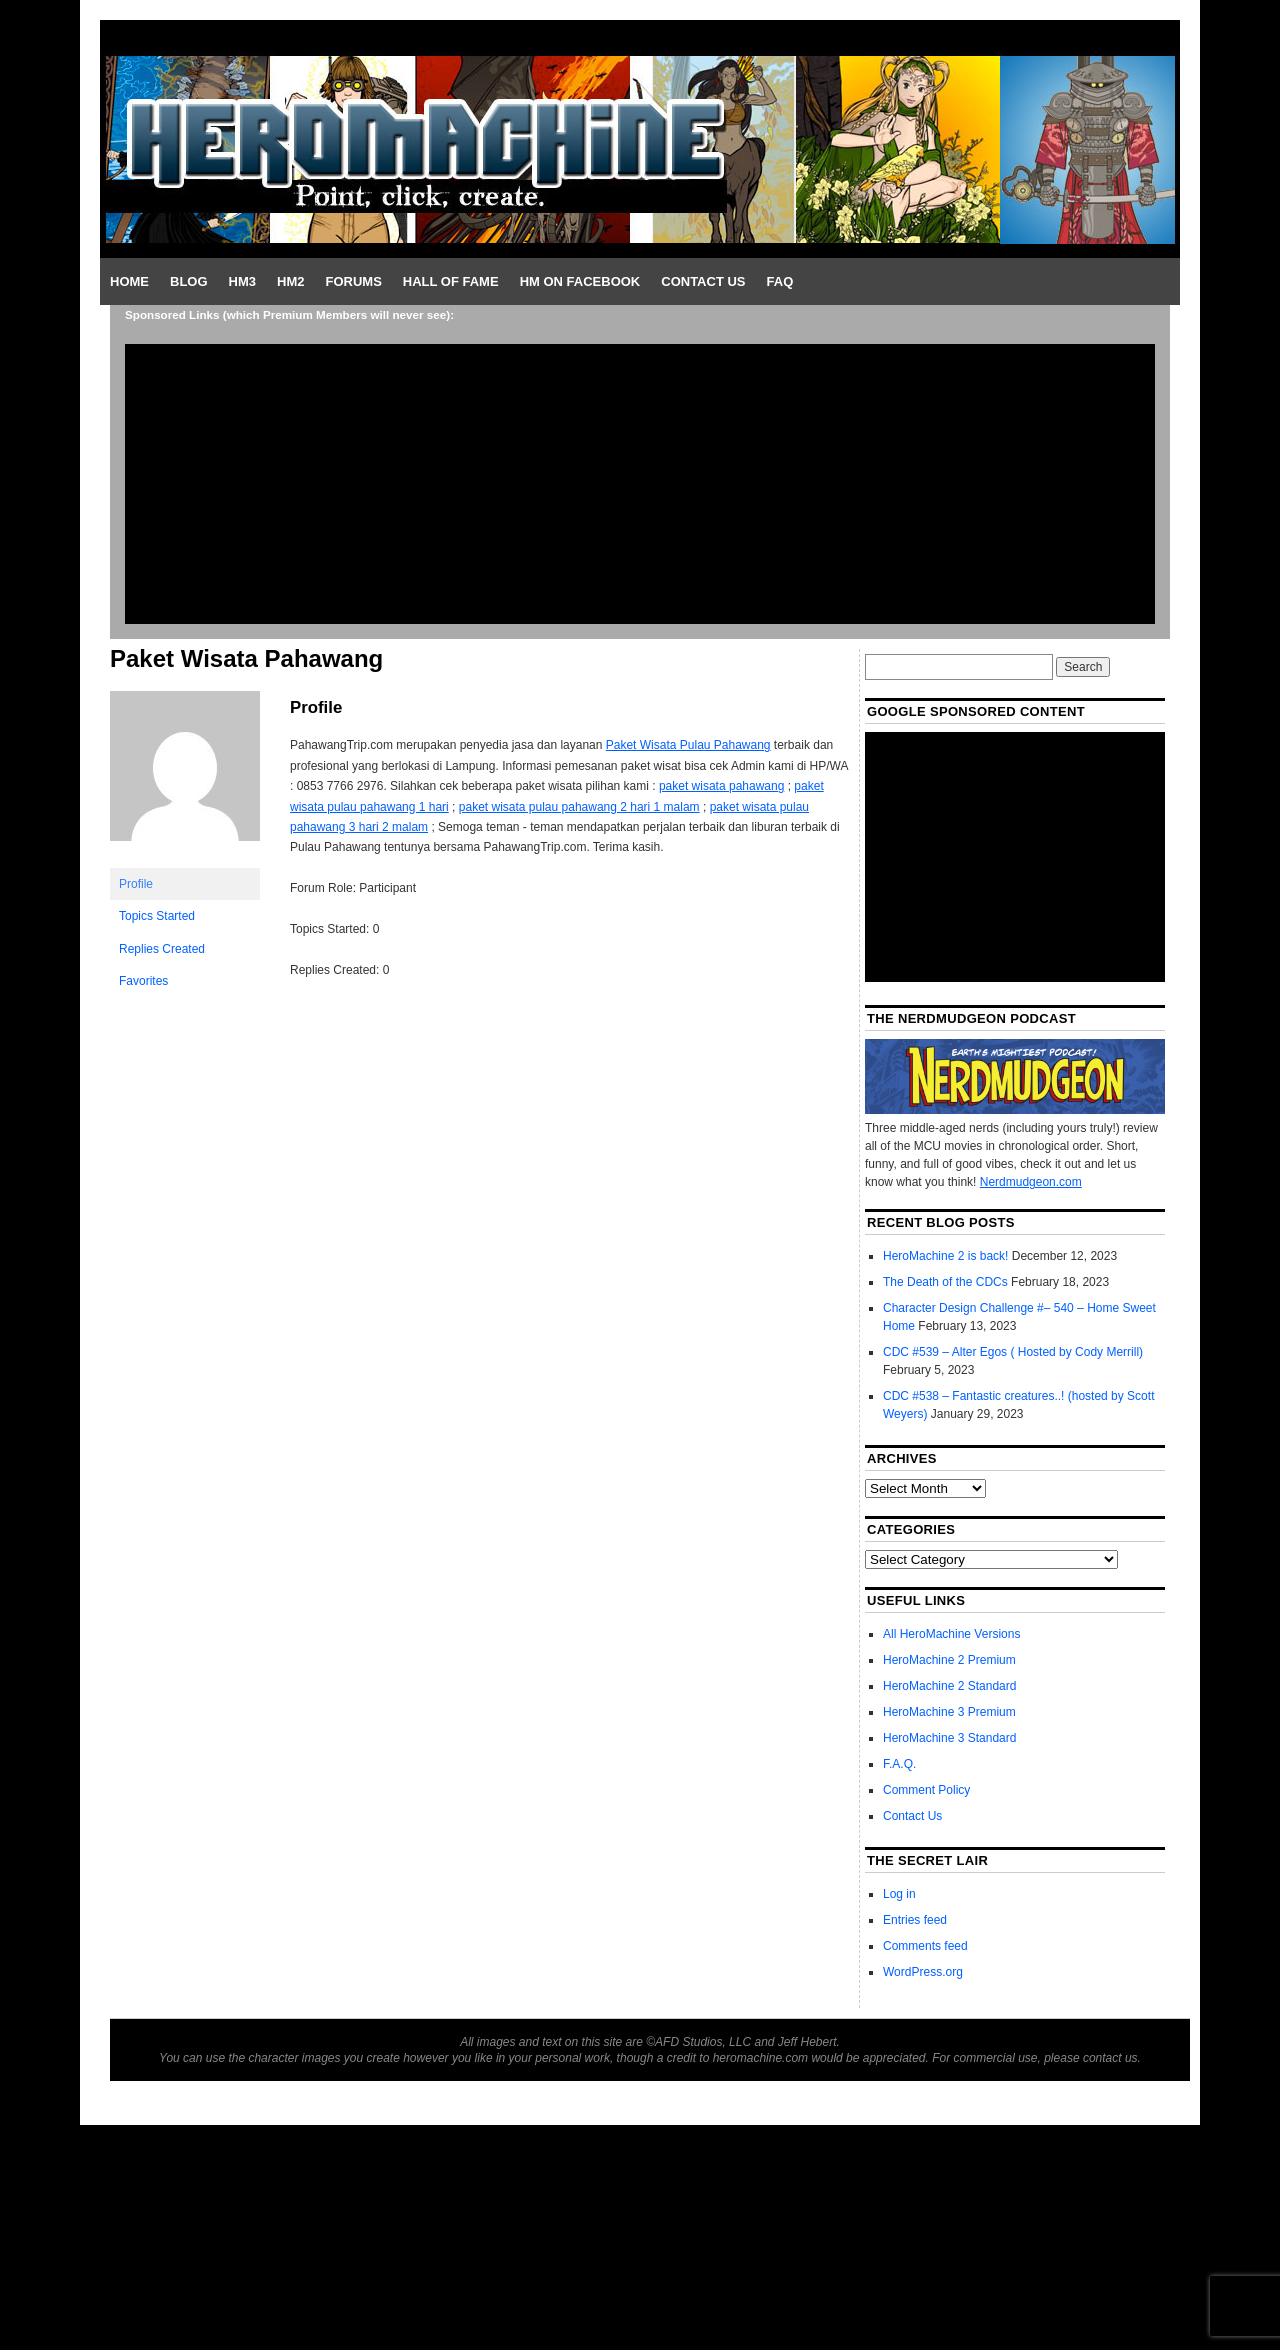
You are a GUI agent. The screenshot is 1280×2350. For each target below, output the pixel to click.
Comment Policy (926, 1790)
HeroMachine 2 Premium (949, 1660)
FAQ (780, 281)
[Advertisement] (640, 484)
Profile (136, 884)
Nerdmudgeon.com (1031, 1182)
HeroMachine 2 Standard (949, 1686)
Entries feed (915, 1920)
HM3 (242, 281)
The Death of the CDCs (945, 1282)
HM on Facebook (580, 281)
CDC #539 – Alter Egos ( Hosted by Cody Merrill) (1013, 1352)
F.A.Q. (899, 1764)
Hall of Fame (451, 281)
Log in (899, 1894)
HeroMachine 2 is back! (945, 1256)
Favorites (143, 981)
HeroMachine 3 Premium (949, 1712)
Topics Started (157, 916)
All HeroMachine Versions (951, 1634)
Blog (189, 281)
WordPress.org (923, 1972)
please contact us (1090, 2058)
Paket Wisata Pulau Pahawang (688, 745)
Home (129, 281)
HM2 (290, 281)
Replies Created (162, 949)
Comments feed (925, 1946)
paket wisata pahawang (721, 786)
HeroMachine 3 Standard (949, 1738)
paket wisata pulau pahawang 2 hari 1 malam (579, 807)
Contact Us (703, 281)
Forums (353, 281)
